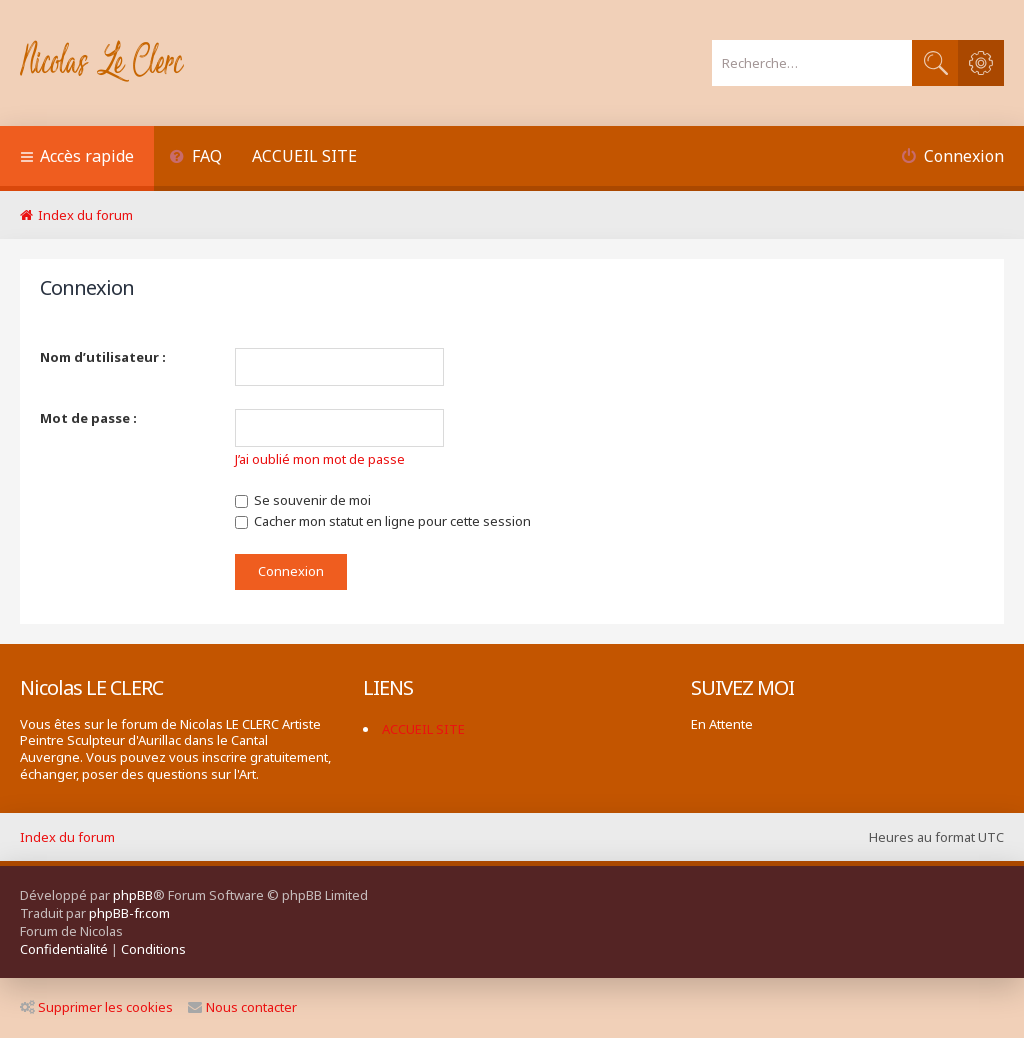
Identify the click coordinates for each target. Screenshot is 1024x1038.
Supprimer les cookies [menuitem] (96, 1007)
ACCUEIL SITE (304, 156)
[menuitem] (195, 158)
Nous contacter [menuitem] (242, 1007)
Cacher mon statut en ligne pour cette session (383, 521)
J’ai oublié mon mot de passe (320, 459)
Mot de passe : (88, 418)
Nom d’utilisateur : (103, 357)
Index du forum (67, 837)
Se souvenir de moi (303, 500)
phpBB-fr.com (129, 913)
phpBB (133, 895)
